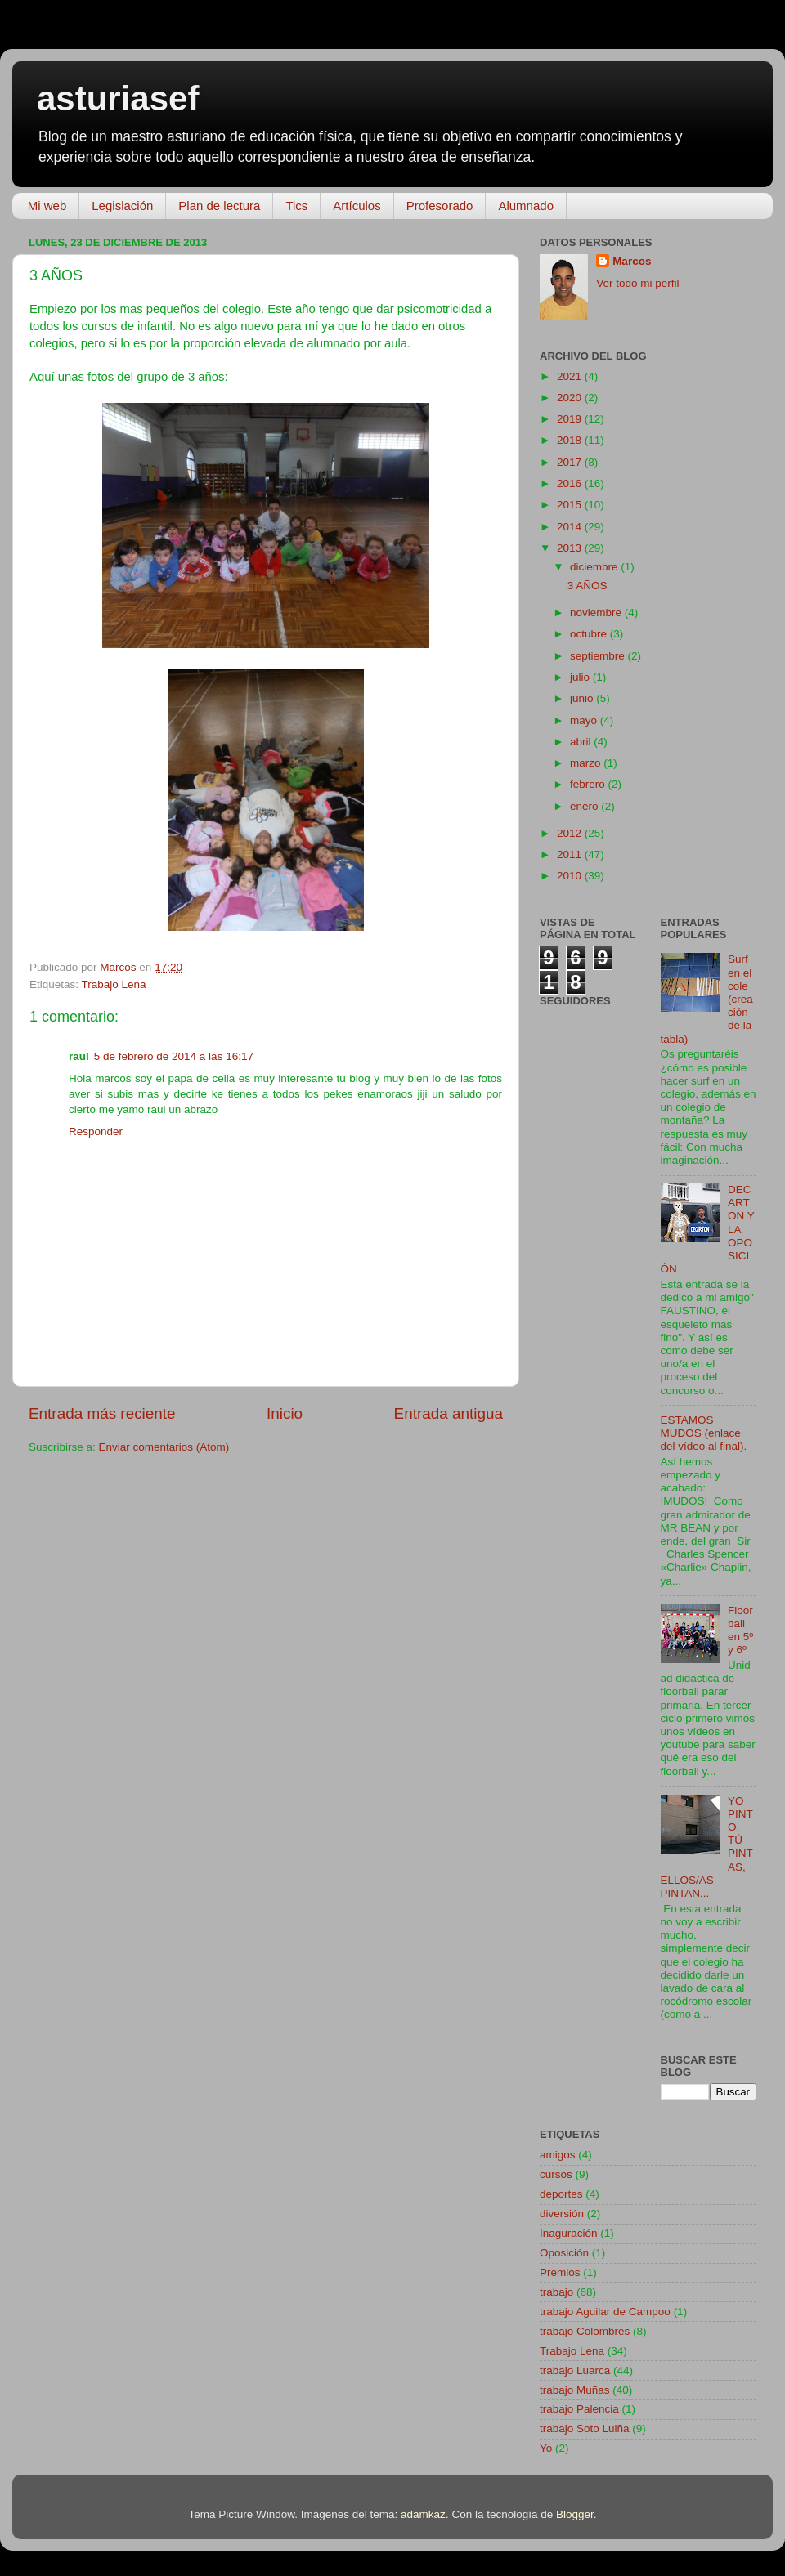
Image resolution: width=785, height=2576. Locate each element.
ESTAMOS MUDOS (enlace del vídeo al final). (704, 1433)
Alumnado (526, 205)
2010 (571, 876)
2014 (571, 527)
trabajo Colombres (585, 2331)
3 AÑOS (587, 585)
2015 (571, 505)
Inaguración (569, 2233)
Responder (96, 1131)
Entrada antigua (448, 1413)
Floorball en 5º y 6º (740, 1630)
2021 (571, 376)
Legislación (122, 205)
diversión (562, 2213)
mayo (585, 720)
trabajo (556, 2292)
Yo (546, 2448)
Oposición (564, 2253)
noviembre (597, 612)
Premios (560, 2272)
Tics (296, 205)
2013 (571, 548)
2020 (571, 397)
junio (583, 698)
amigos (558, 2155)
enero (585, 806)
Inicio (285, 1413)
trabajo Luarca (575, 2370)
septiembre (599, 656)
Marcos (631, 261)
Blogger (575, 2514)
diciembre (595, 567)
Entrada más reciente (102, 1413)
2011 (571, 854)
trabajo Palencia (579, 2409)
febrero (589, 784)
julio (581, 677)
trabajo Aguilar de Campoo (605, 2311)
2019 (571, 419)
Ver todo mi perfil (637, 283)
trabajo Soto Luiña (585, 2428)
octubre (590, 634)
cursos (556, 2174)
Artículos (356, 205)
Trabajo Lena (114, 984)
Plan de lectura (219, 205)
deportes (561, 2194)
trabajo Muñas (575, 2390)
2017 (571, 462)
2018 (571, 440)
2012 (571, 833)
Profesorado (439, 205)
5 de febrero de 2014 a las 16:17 (173, 1056)
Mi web (47, 205)
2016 (571, 483)
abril (582, 742)
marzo (586, 763)
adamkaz (423, 2514)
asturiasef (118, 98)
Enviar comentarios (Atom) (164, 1447)
